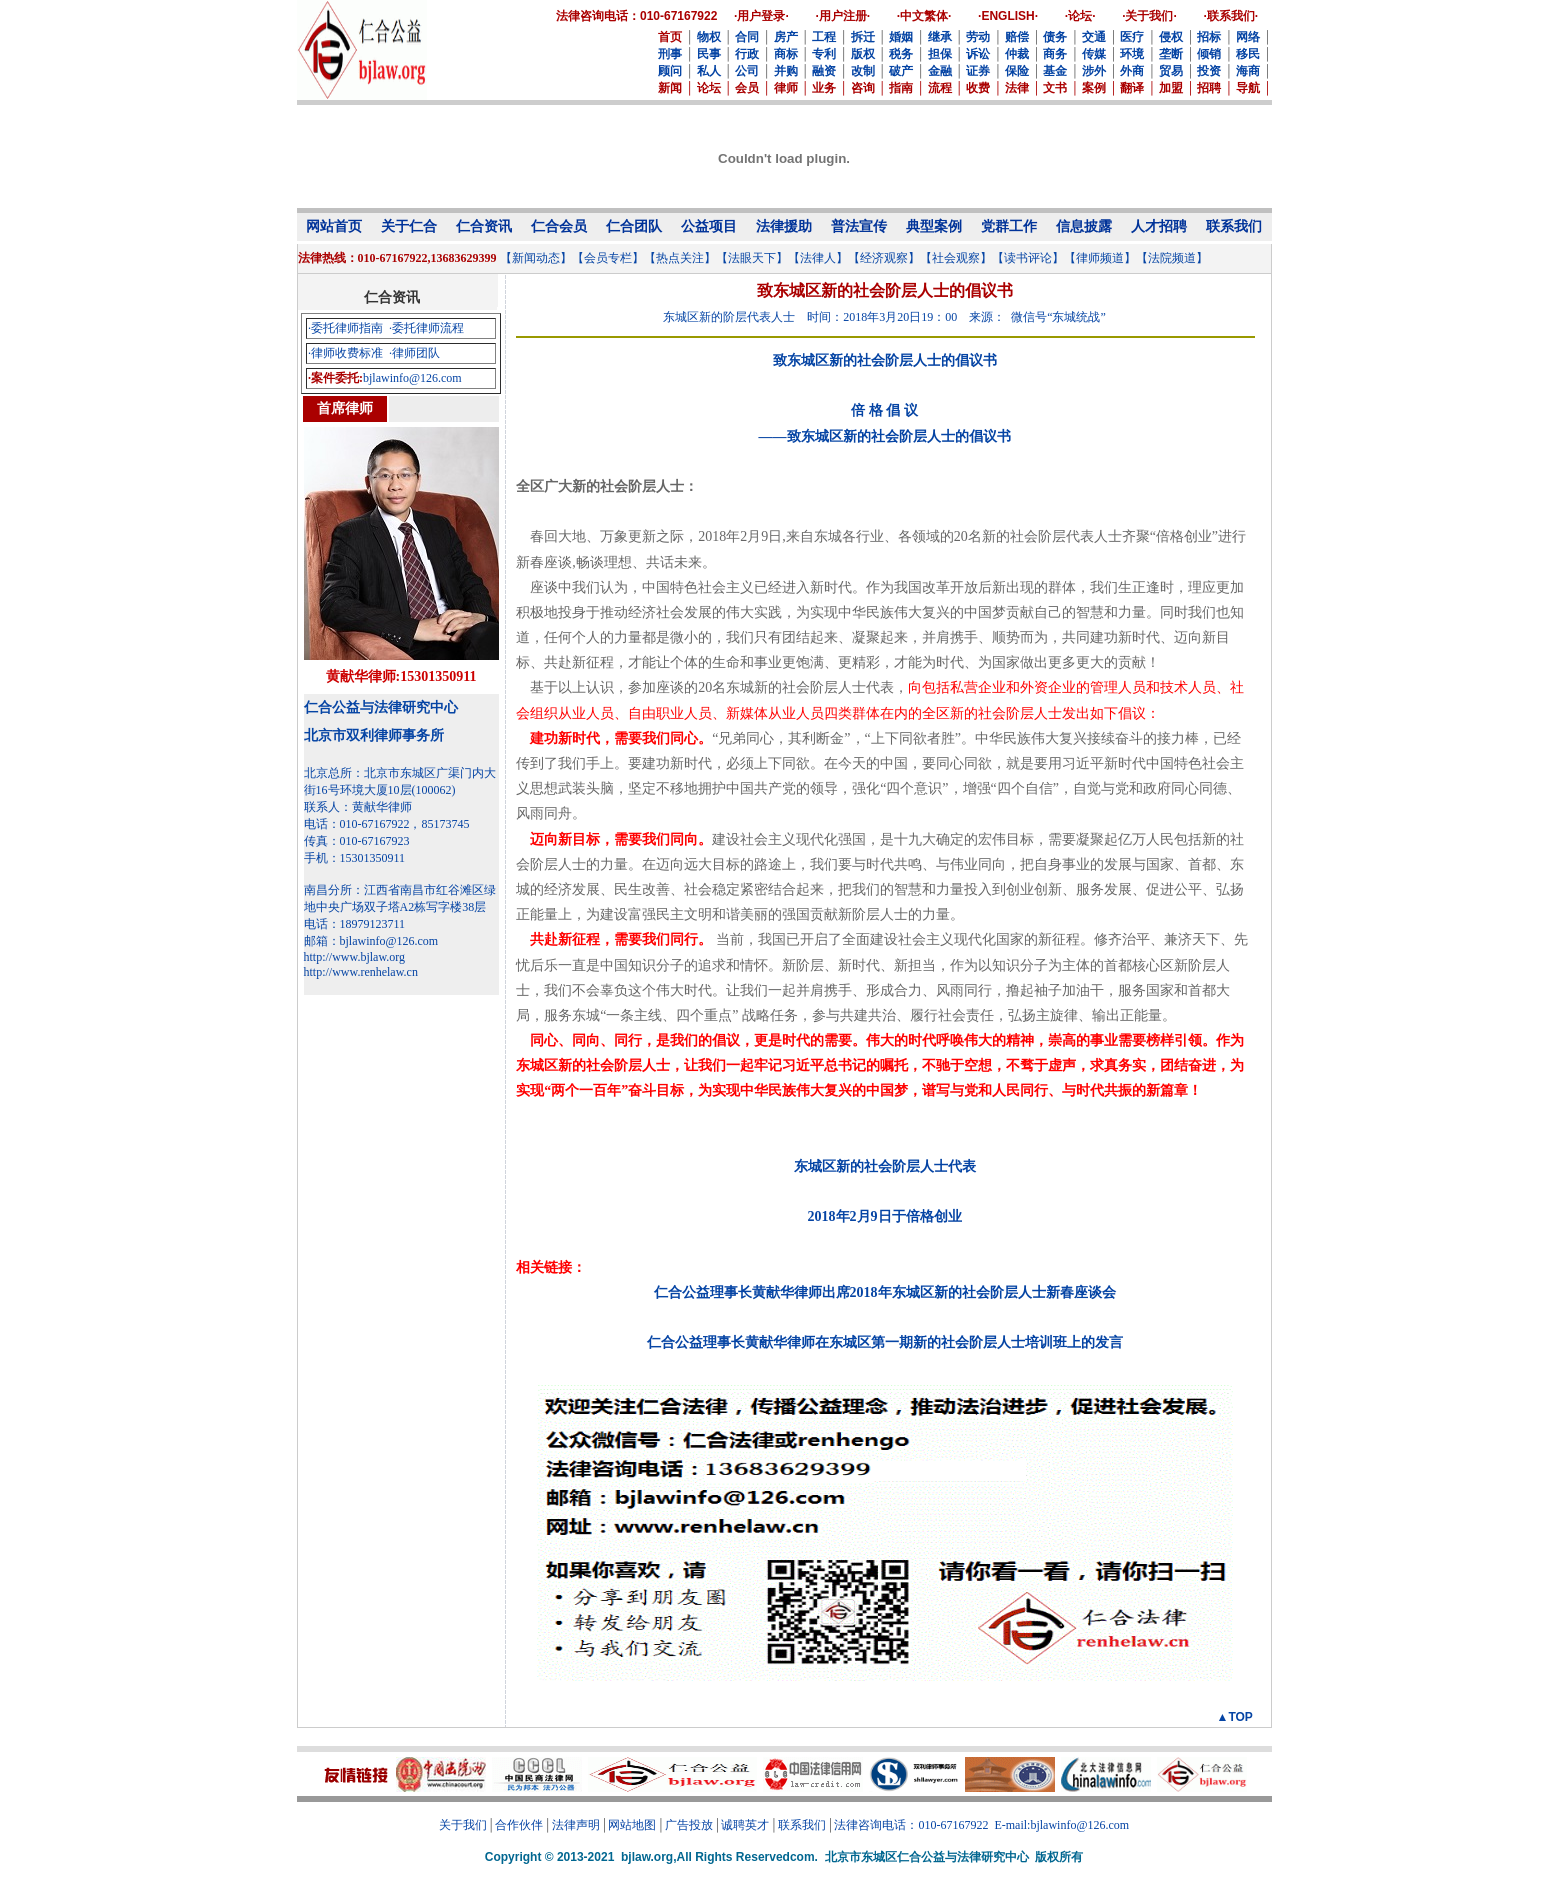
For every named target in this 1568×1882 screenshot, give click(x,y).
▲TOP (1235, 1717)
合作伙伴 (519, 1825)
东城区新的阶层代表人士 (729, 317)
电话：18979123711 (355, 924)
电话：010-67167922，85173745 (387, 824)
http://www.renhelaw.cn (361, 972)
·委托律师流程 (426, 328)
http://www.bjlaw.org (355, 957)
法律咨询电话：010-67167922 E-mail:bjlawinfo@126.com (981, 1825)
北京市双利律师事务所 (374, 735)
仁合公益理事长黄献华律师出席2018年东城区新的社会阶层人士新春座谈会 (885, 1292)
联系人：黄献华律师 (358, 807)
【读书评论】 (1028, 258)
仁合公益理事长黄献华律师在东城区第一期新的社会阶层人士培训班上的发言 (885, 1342)
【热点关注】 (680, 258)
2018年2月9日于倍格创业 (885, 1216)
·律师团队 (414, 353)
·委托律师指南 (345, 328)
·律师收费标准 (345, 353)
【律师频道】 (1100, 258)
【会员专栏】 (608, 258)
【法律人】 (818, 258)
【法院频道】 (1172, 258)
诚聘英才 (745, 1825)
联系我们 (802, 1825)
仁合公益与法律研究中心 (381, 707)
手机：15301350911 (355, 858)
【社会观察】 (956, 258)
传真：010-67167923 (357, 841)
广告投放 (689, 1825)
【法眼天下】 (752, 258)
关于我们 (463, 1825)
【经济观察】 (884, 258)
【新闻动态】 (536, 258)
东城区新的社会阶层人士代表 (885, 1166)
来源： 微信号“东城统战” (1037, 317)
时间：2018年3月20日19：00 (882, 317)
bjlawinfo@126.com (412, 378)
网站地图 (632, 1825)
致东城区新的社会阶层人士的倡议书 (885, 360)
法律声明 (576, 1825)
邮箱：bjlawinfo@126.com (371, 941)
